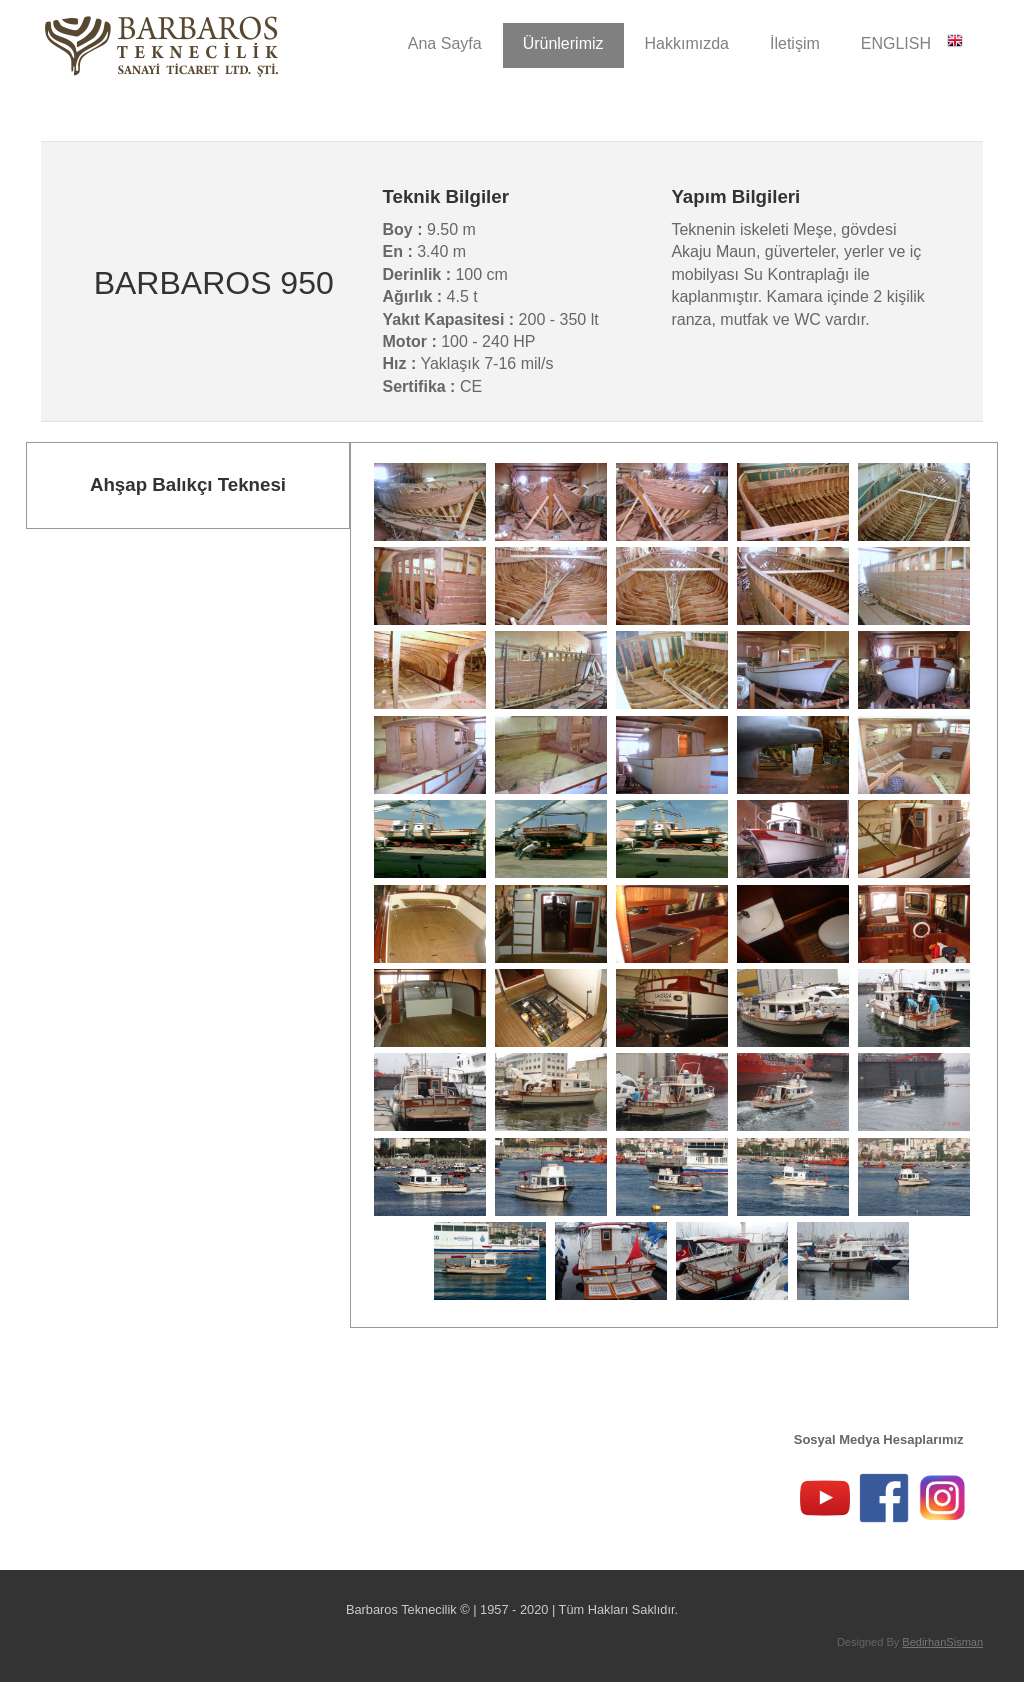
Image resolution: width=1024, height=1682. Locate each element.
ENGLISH (912, 42)
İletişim (795, 43)
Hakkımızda (687, 43)
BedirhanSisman (942, 1642)
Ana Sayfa (445, 43)
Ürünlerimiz (563, 43)
